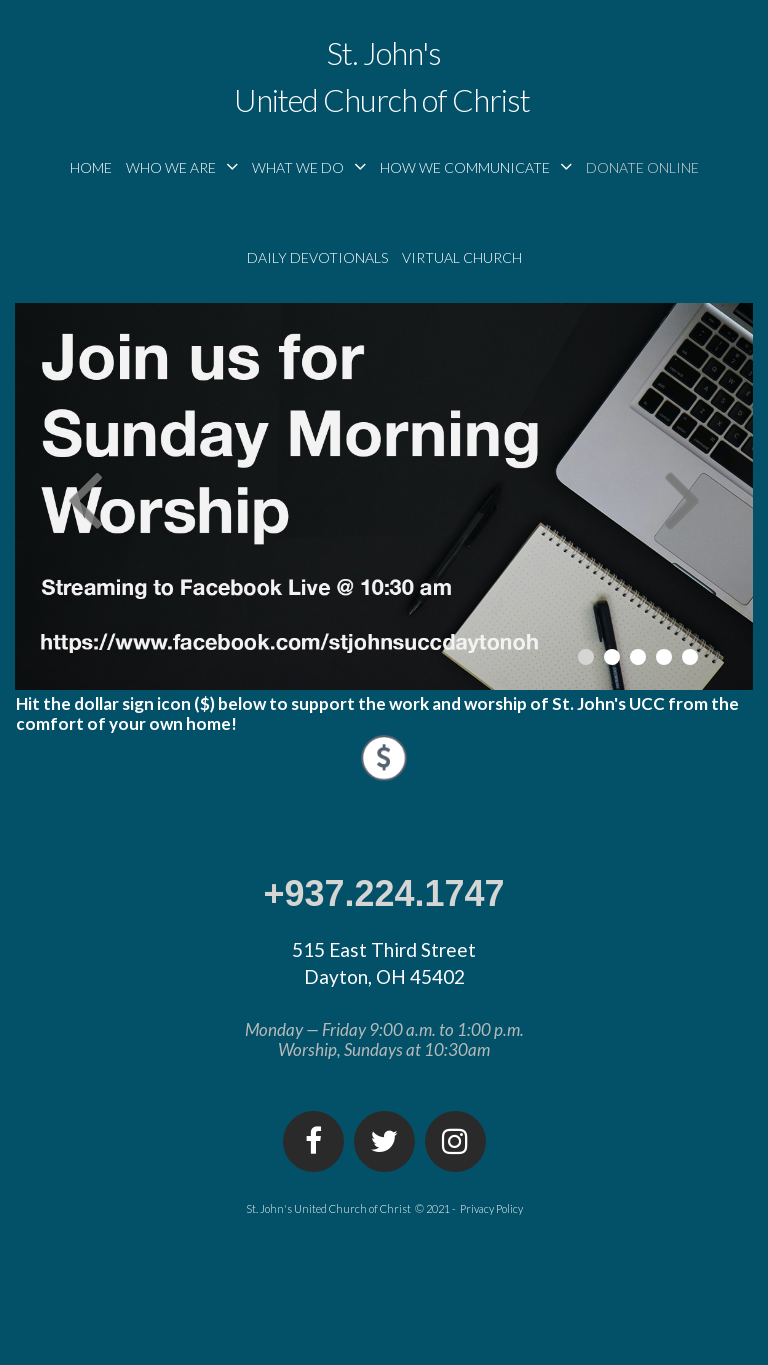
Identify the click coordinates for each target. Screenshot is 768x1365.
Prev (85, 497)
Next (683, 497)
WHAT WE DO (309, 166)
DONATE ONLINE (642, 167)
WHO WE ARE (182, 166)
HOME (91, 167)
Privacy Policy (491, 1208)
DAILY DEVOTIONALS (317, 257)
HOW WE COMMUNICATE (476, 166)
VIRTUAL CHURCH (462, 257)
